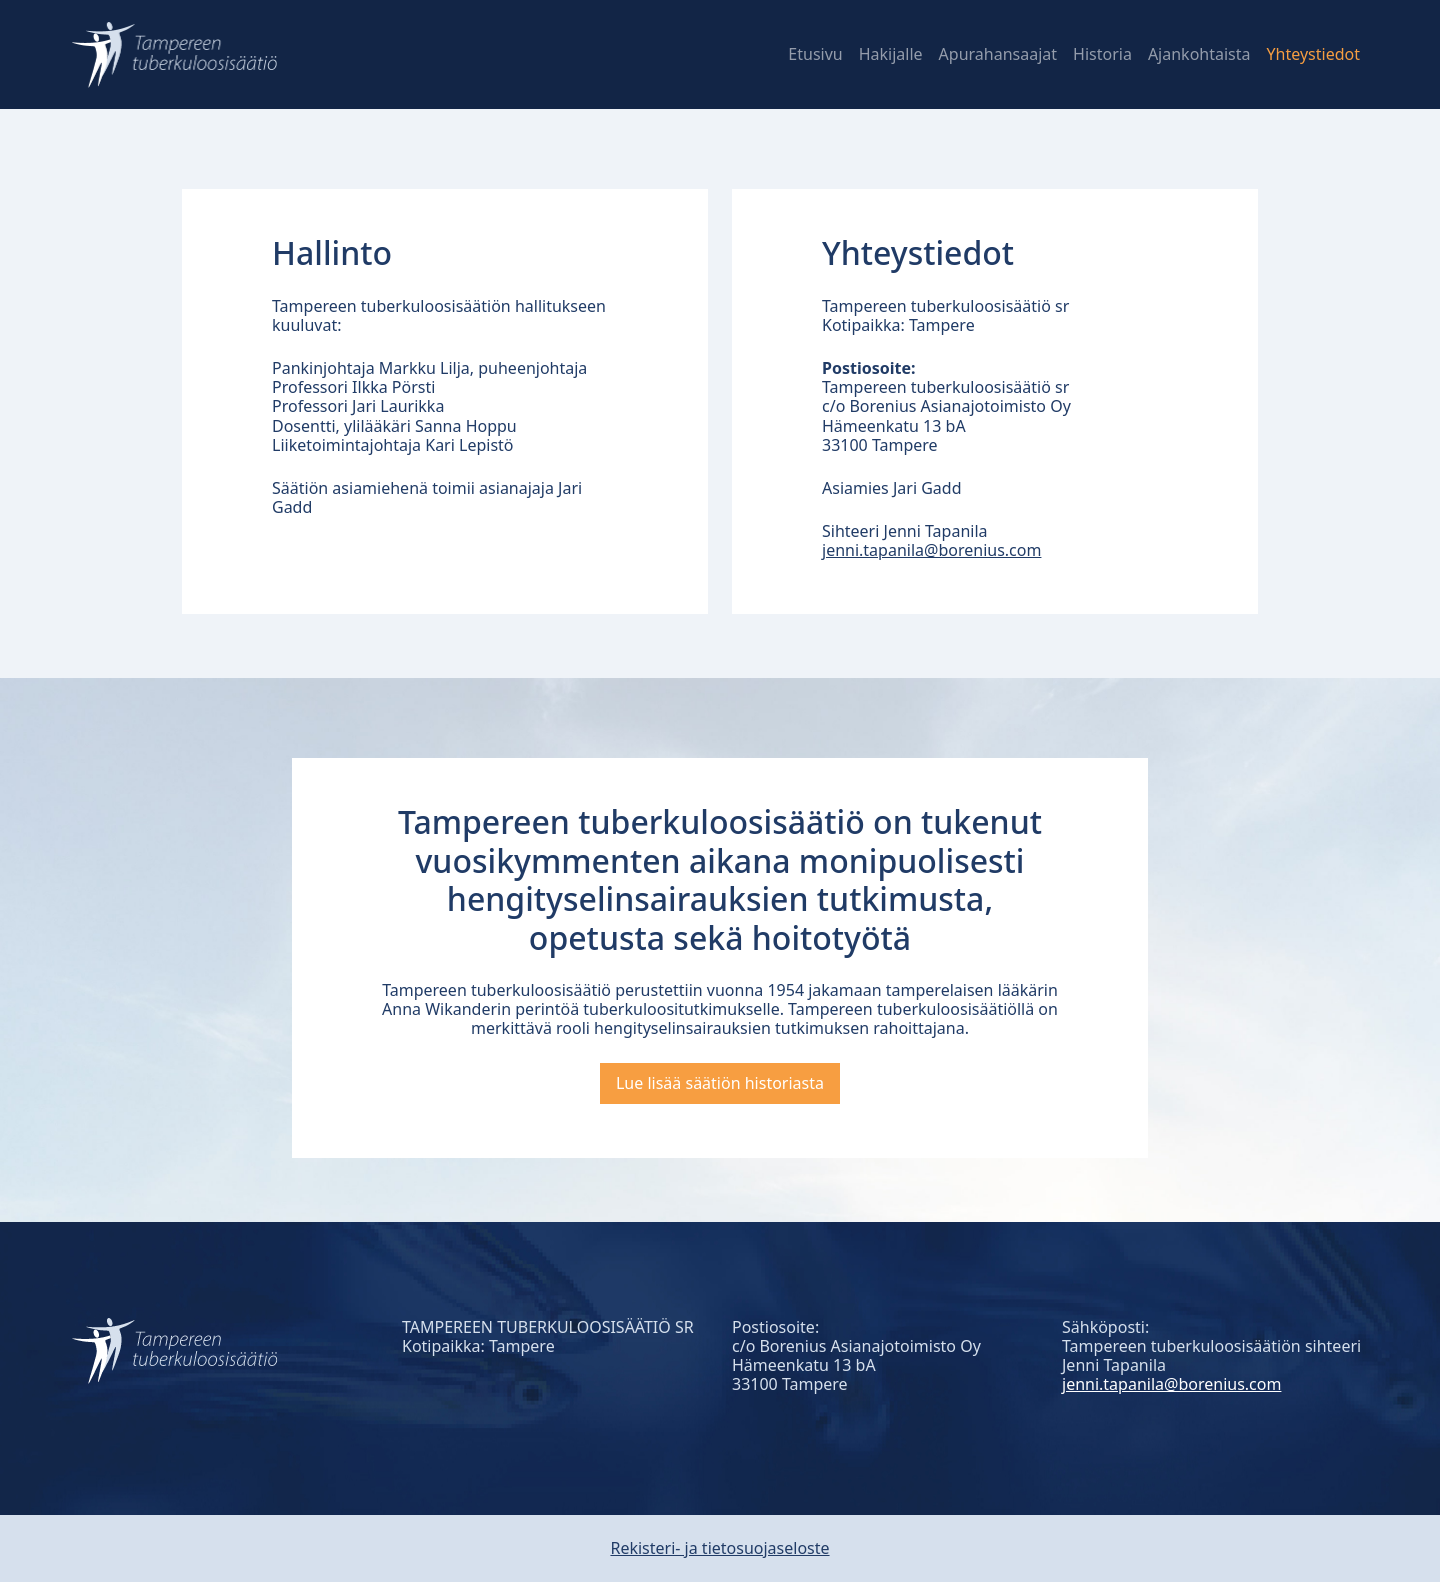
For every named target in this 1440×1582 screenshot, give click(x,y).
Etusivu (815, 54)
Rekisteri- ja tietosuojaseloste (719, 1548)
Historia (1102, 54)
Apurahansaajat (998, 54)
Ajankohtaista (1199, 54)
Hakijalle (891, 54)
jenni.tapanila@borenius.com (931, 550)
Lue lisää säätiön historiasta (720, 1083)
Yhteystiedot (1313, 54)
